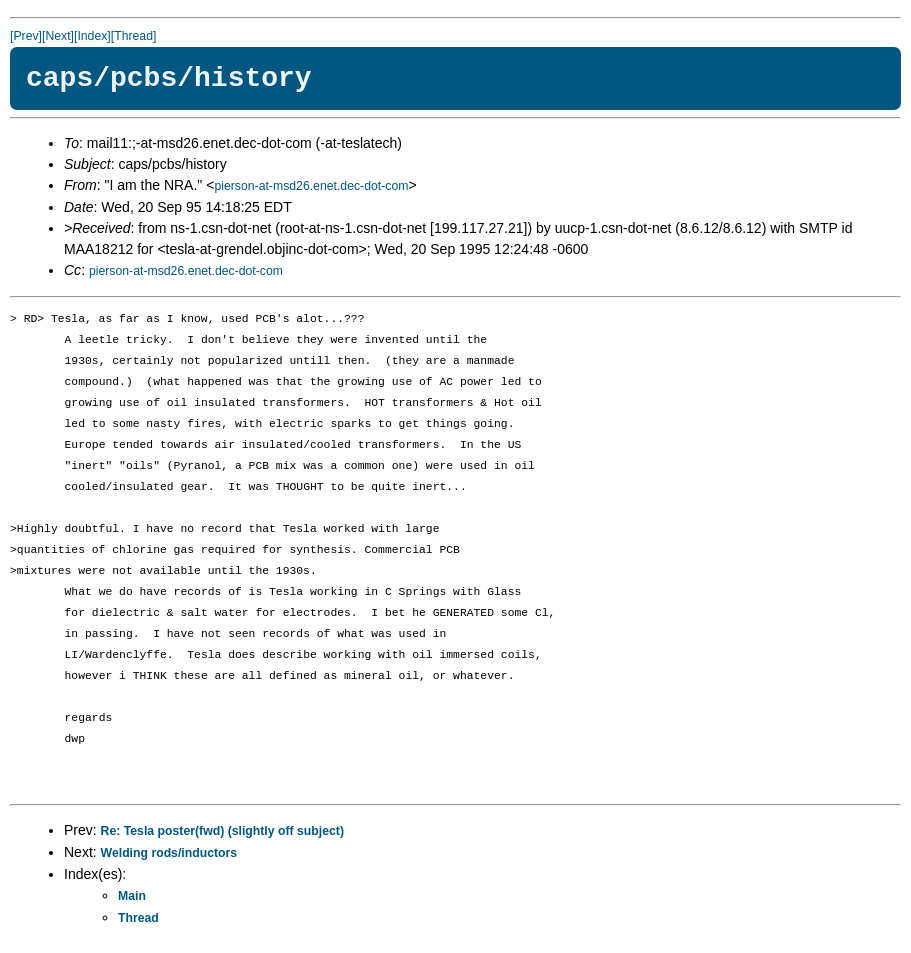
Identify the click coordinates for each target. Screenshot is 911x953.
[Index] (92, 36)
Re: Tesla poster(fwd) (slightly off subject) (222, 831)
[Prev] (26, 36)
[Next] (58, 36)
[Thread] (134, 36)
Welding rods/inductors (169, 853)
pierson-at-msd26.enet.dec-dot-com (311, 186)
